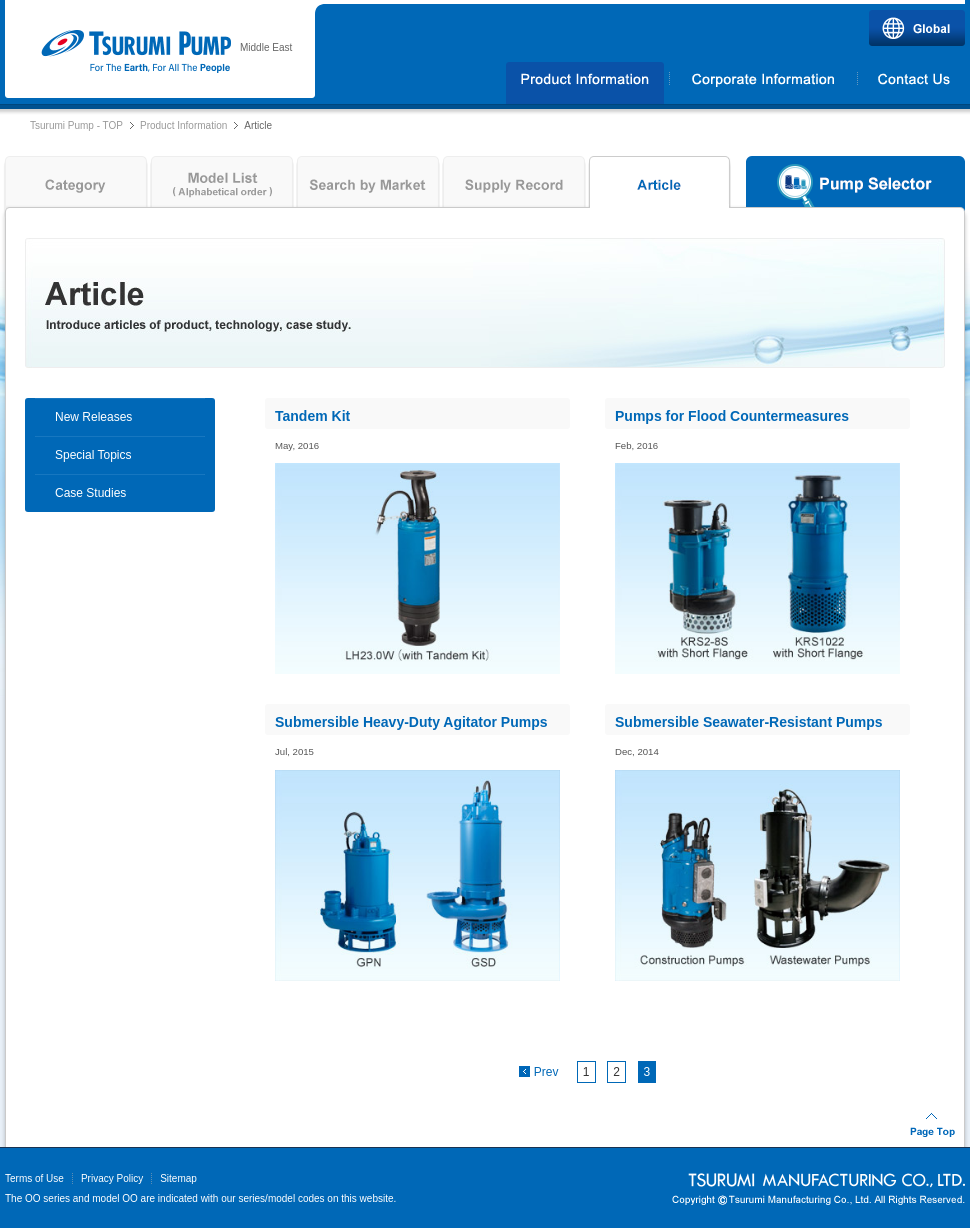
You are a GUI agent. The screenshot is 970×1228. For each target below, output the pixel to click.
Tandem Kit (312, 416)
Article (660, 187)
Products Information (585, 83)
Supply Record (514, 187)
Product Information (183, 125)
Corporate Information (763, 83)
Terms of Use (34, 1178)
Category (73, 187)
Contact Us (912, 83)
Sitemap (178, 1178)
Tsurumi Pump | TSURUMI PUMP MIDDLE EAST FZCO (135, 52)
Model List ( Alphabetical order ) (222, 187)
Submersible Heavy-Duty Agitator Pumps (411, 722)
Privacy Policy (112, 1178)
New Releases (93, 417)
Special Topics (93, 455)
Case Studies (90, 493)
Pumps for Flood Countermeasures (732, 416)
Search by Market (368, 187)
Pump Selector (855, 187)
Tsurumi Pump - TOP (76, 125)
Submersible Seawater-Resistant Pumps (749, 722)
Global (917, 28)
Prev (546, 1072)
